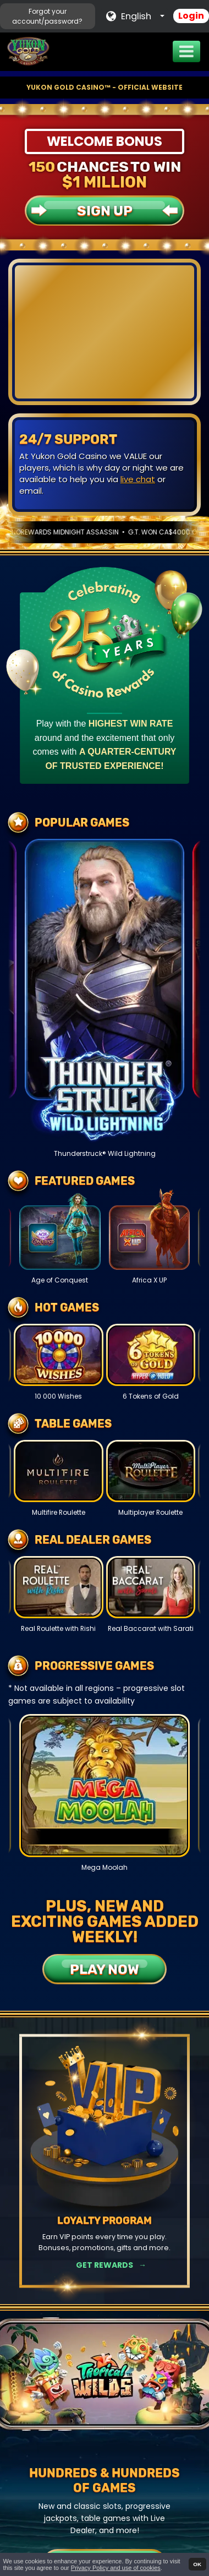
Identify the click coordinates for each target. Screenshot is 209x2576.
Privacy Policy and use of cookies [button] (116, 2567)
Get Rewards (104, 2265)
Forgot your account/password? (47, 16)
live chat (137, 479)
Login (191, 15)
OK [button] (197, 2564)
